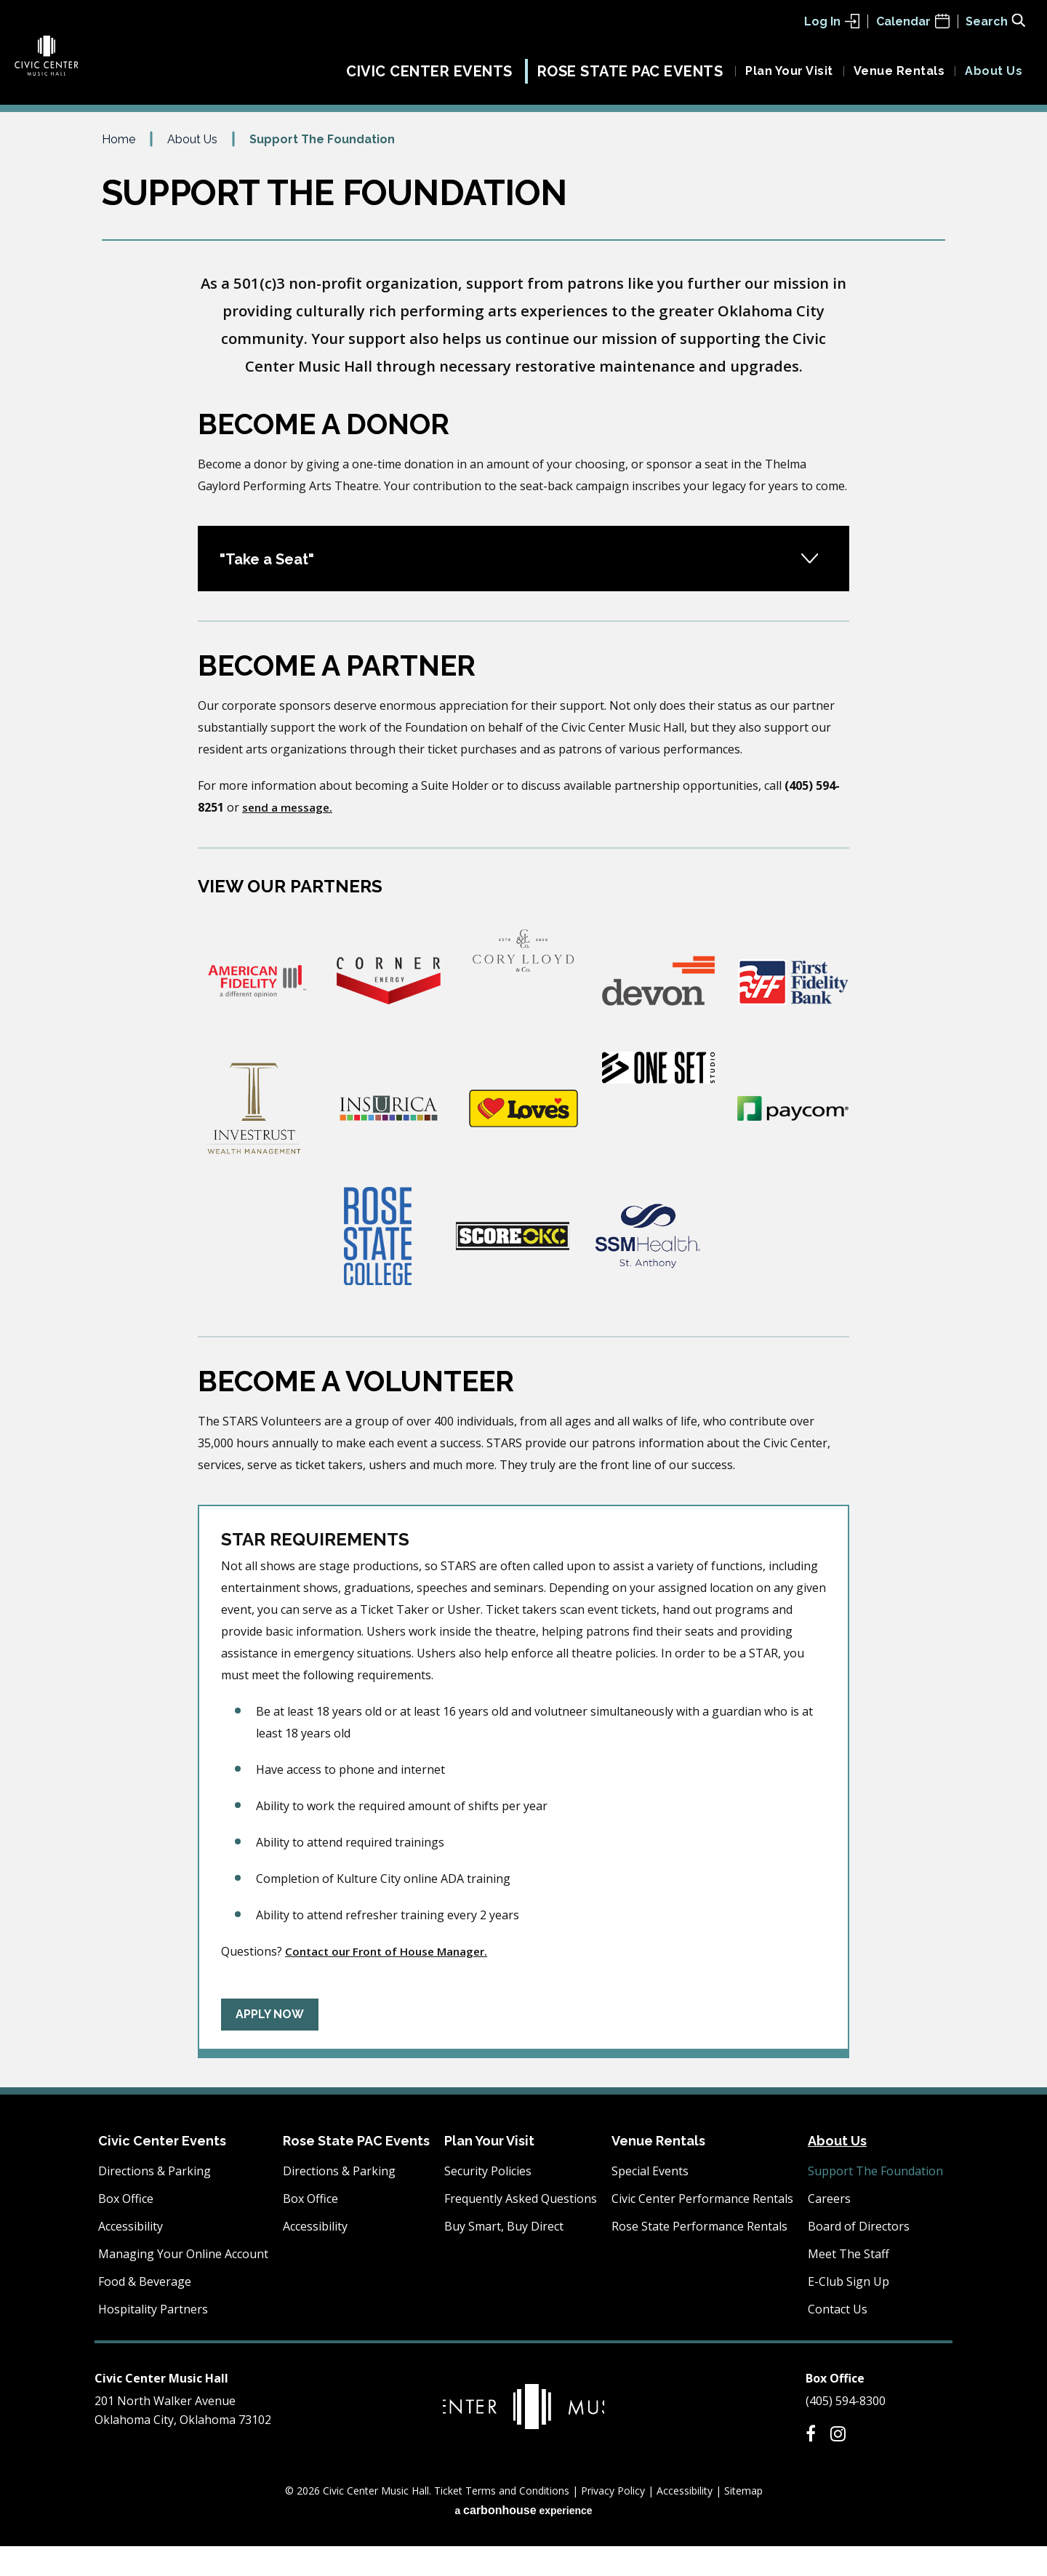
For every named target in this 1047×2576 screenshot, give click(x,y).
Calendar (913, 21)
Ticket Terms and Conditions (501, 2520)
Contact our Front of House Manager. (391, 1981)
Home (118, 169)
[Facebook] (811, 2463)
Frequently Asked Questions (520, 2228)
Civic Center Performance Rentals (702, 2228)
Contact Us (837, 2339)
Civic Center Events (429, 78)
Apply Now (270, 2044)
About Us (993, 78)
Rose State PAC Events (630, 78)
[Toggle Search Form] (995, 20)
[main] (523, 1138)
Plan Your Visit (789, 78)
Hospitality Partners (153, 2339)
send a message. (288, 837)
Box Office (125, 2228)
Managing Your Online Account (183, 2284)
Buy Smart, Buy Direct (503, 2256)
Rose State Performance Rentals (699, 2256)
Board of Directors (859, 2256)
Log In (831, 21)
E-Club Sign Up (848, 2311)
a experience (523, 2540)
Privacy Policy (613, 2520)
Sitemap (743, 2520)
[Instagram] (838, 2463)
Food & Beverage (144, 2311)
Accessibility (130, 2256)
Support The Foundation (875, 2201)
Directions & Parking (154, 2201)
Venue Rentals (899, 78)
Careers (829, 2228)
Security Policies (487, 2201)
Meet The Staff (848, 2284)
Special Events (650, 2201)
